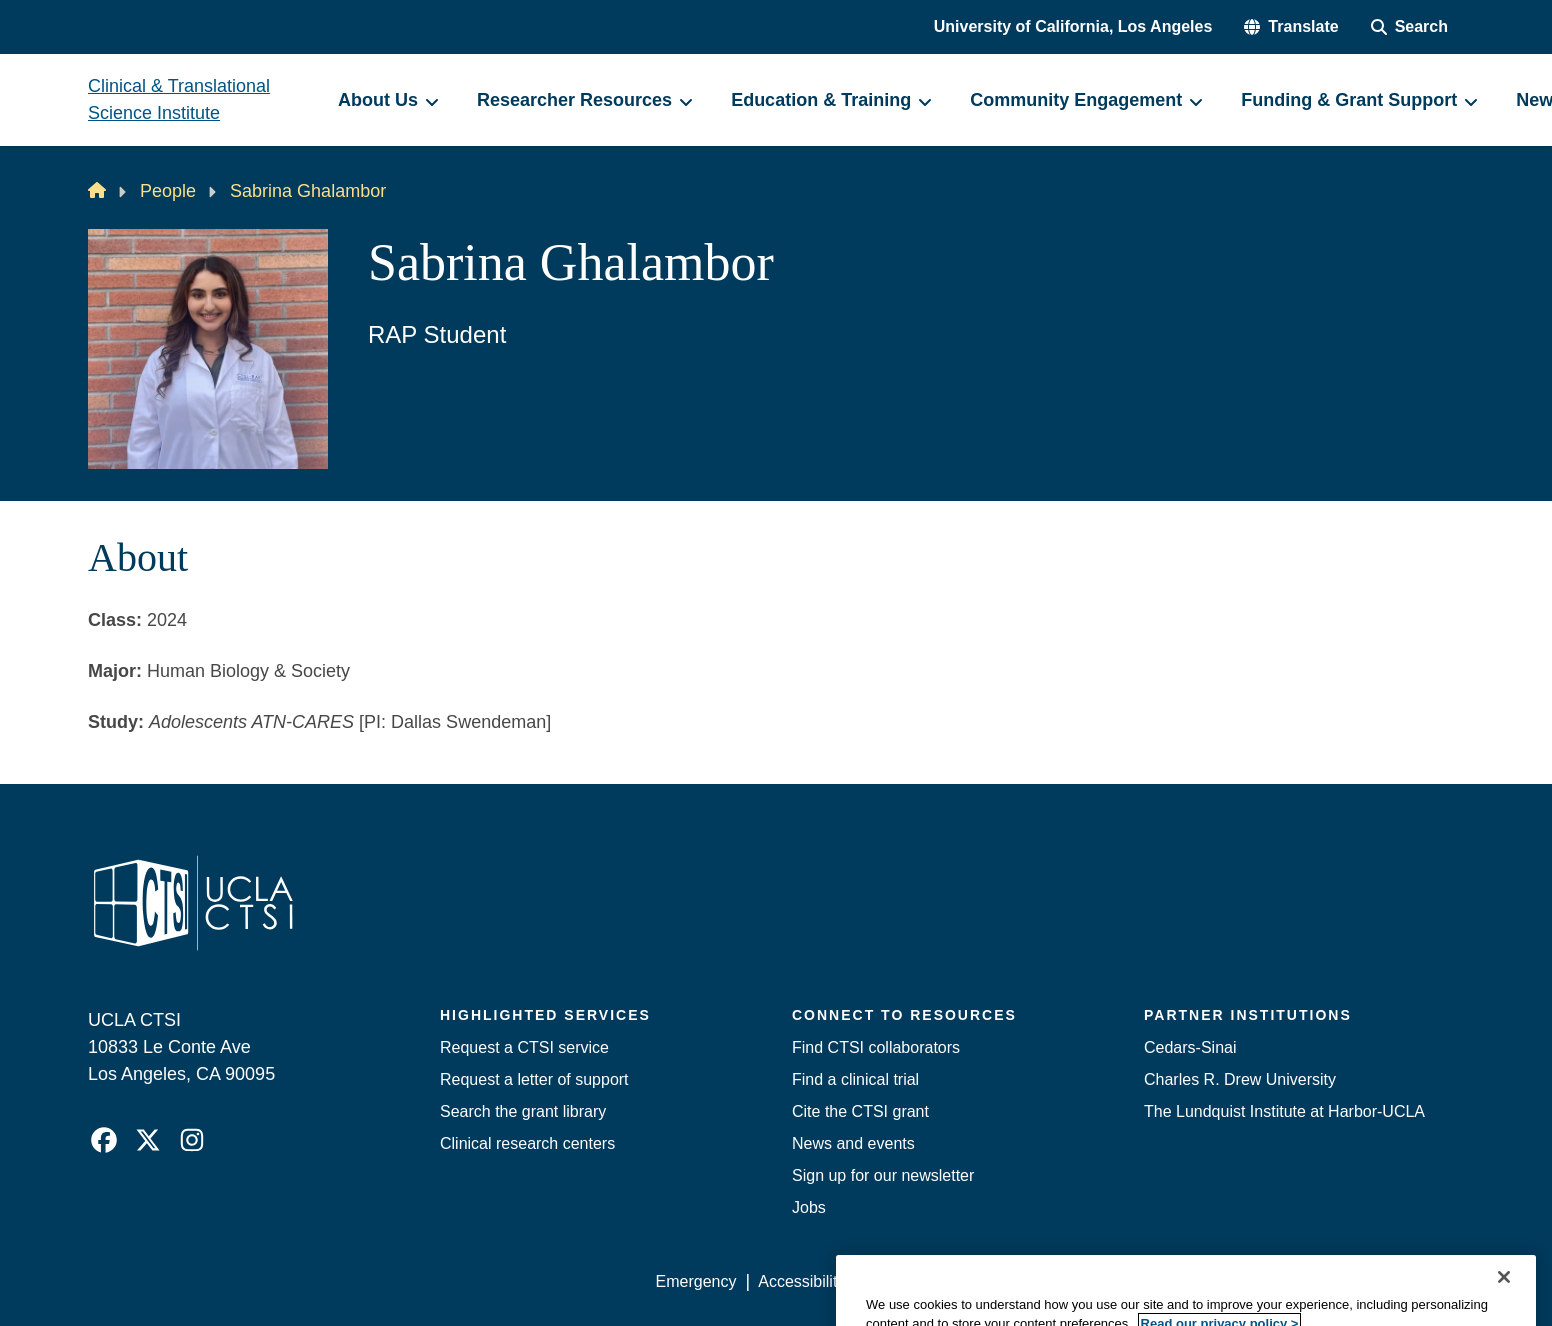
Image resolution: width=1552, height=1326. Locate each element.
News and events (853, 1143)
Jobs (809, 1207)
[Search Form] (1409, 27)
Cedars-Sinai (1190, 1047)
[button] (1291, 27)
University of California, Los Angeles (1073, 26)
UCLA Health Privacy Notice (1134, 1281)
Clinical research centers (527, 1143)
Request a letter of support (534, 1079)
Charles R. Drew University (1240, 1079)
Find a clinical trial (855, 1079)
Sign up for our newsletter (883, 1175)
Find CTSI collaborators (876, 1047)
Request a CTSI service (524, 1047)
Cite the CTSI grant (860, 1111)
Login (1274, 1281)
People (168, 191)
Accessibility (801, 1281)
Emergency (696, 1281)
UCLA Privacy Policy (940, 1281)
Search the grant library (523, 1111)
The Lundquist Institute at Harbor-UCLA (1284, 1111)
